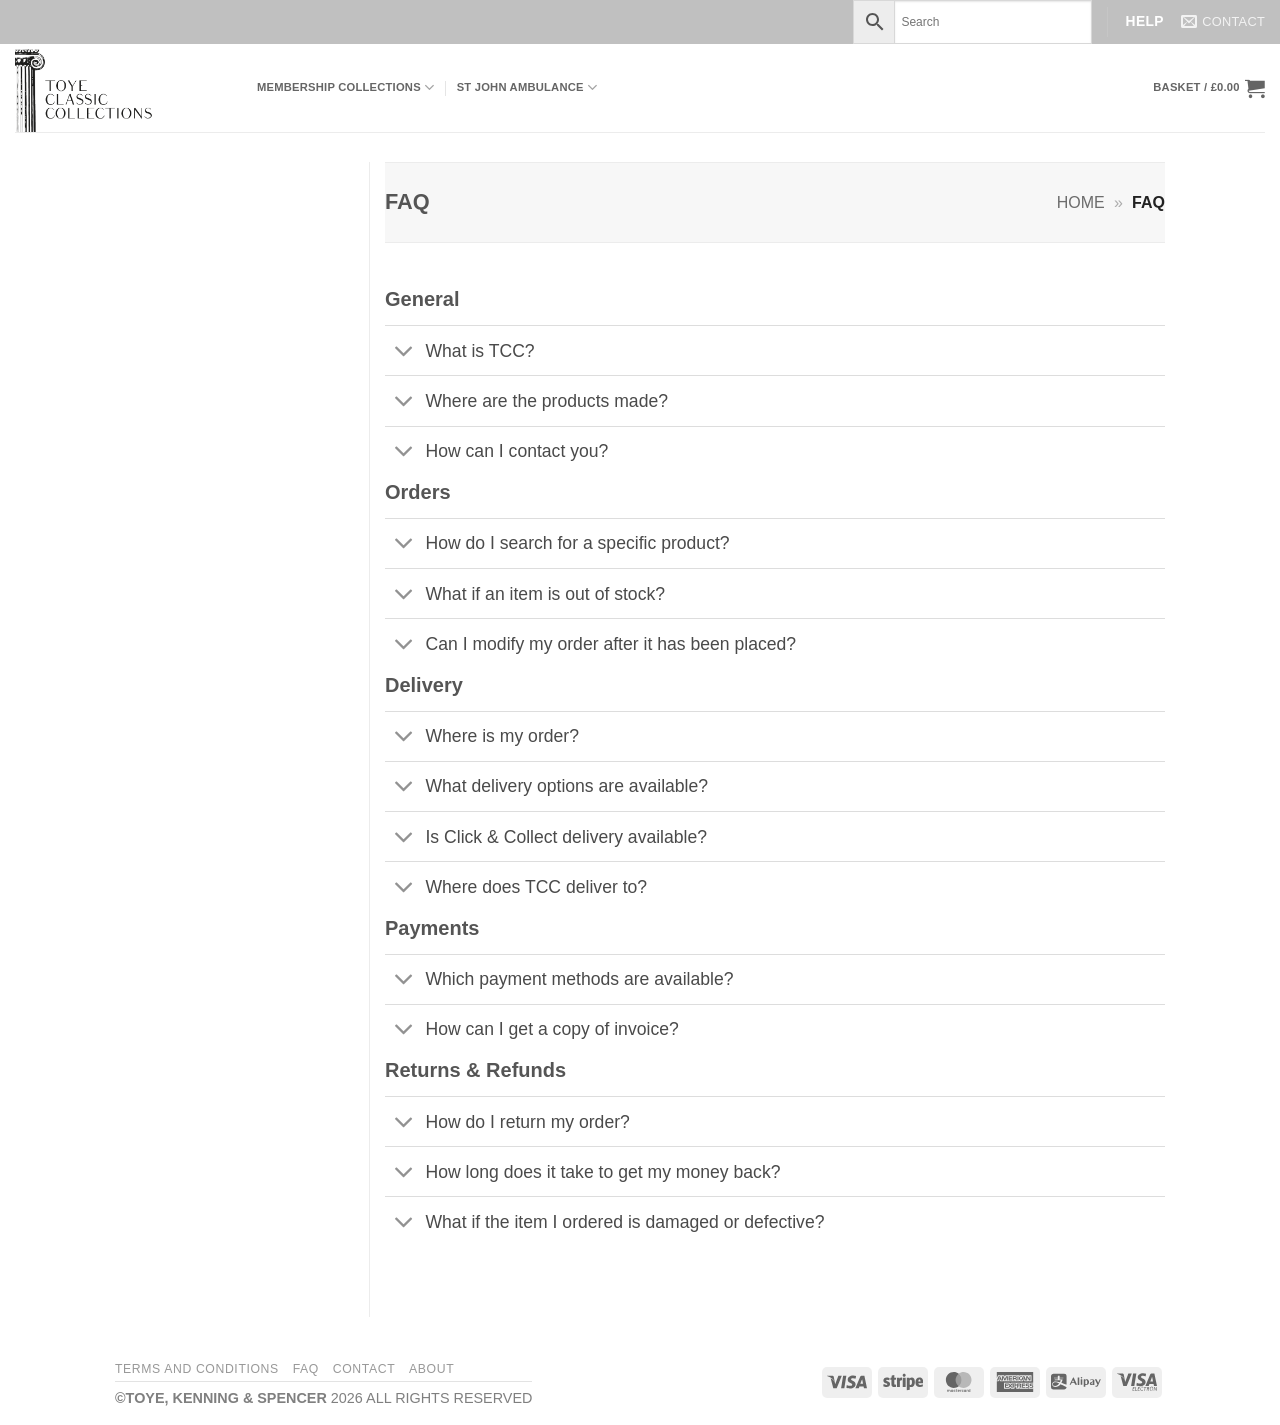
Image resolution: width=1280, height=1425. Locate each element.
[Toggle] (404, 352)
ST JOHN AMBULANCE (527, 87)
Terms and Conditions (197, 1369)
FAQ (306, 1369)
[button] (1209, 88)
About (431, 1369)
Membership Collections (345, 87)
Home (1081, 202)
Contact (364, 1369)
